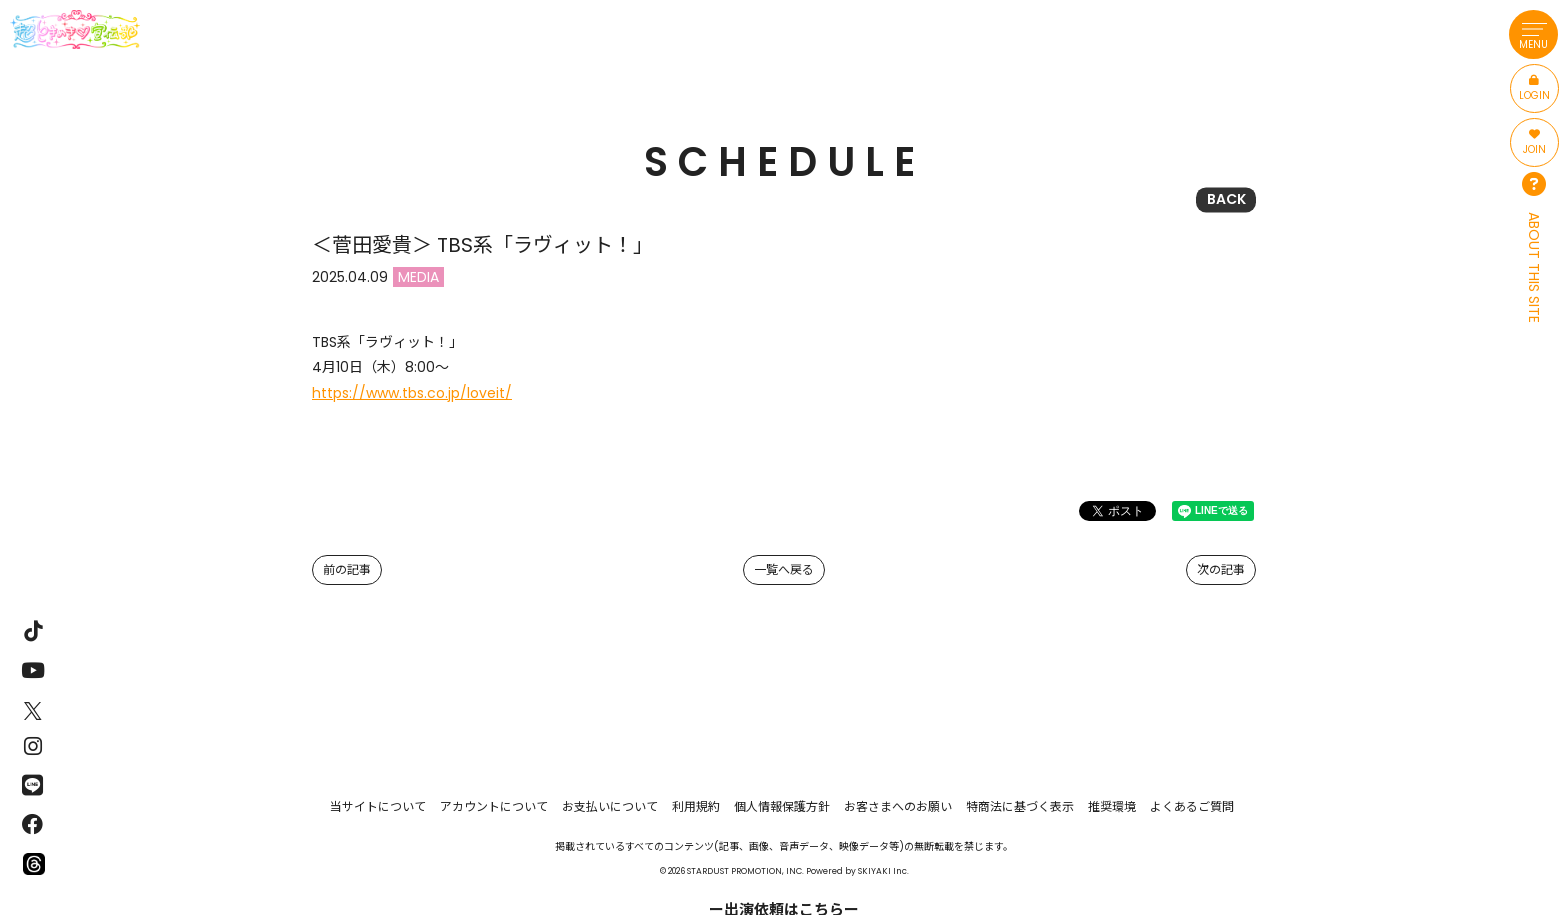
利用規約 (696, 806)
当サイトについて (378, 806)
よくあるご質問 (1192, 806)
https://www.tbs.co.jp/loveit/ (412, 393)
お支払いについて (610, 806)
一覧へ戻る (784, 569)
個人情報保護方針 (782, 806)
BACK (1226, 199)
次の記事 (1221, 569)
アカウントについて (494, 806)
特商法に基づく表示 (1020, 806)
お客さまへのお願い (898, 806)
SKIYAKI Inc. (883, 871)
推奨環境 (1112, 806)
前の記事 (347, 569)
